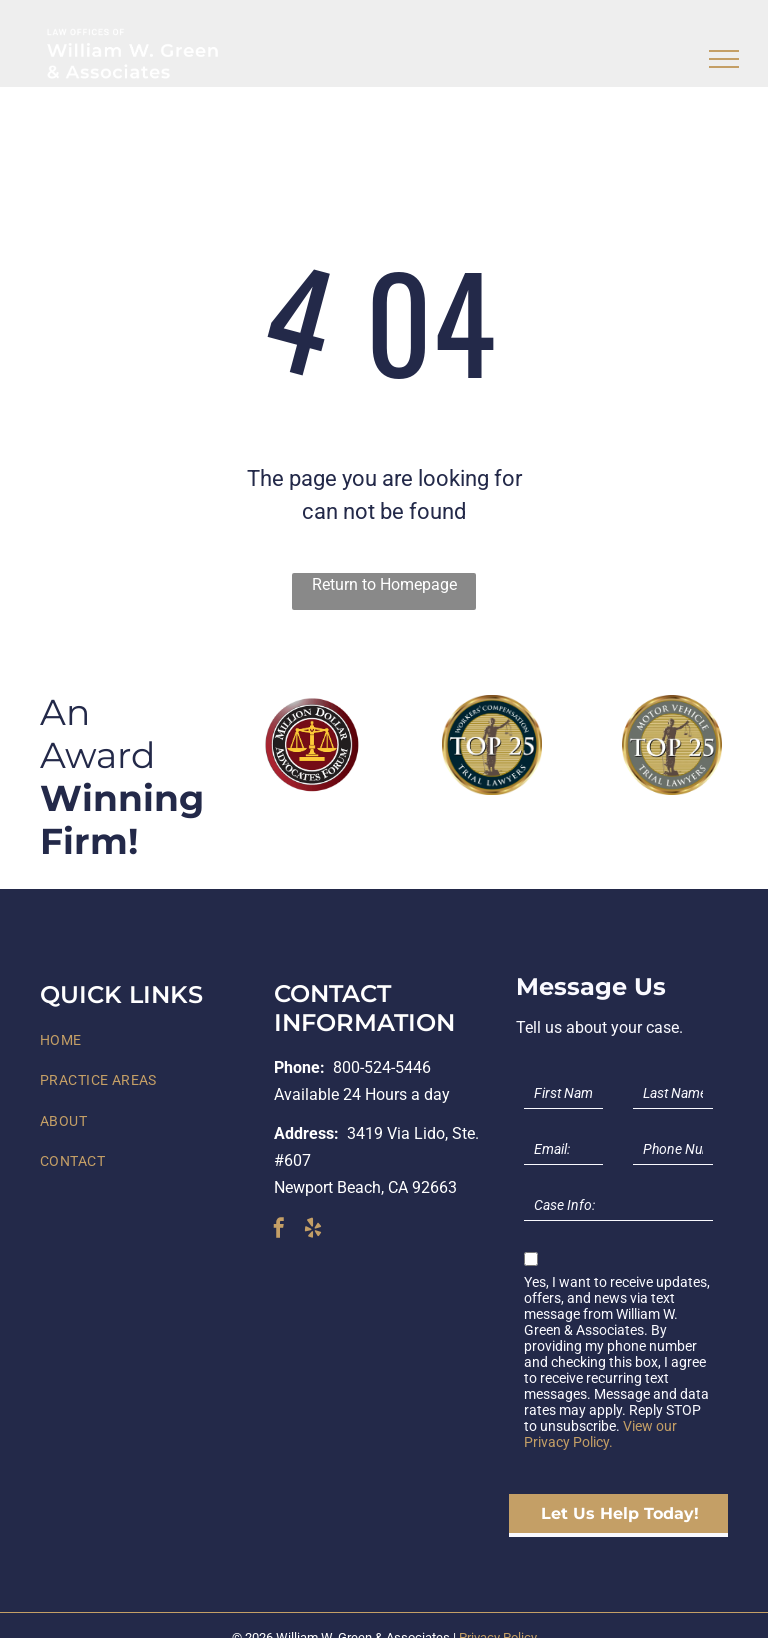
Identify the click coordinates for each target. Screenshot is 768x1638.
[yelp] (313, 1230)
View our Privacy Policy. (600, 1434)
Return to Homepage (384, 584)
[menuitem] (149, 1040)
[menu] (724, 59)
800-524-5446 (382, 1067)
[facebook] (279, 1230)
